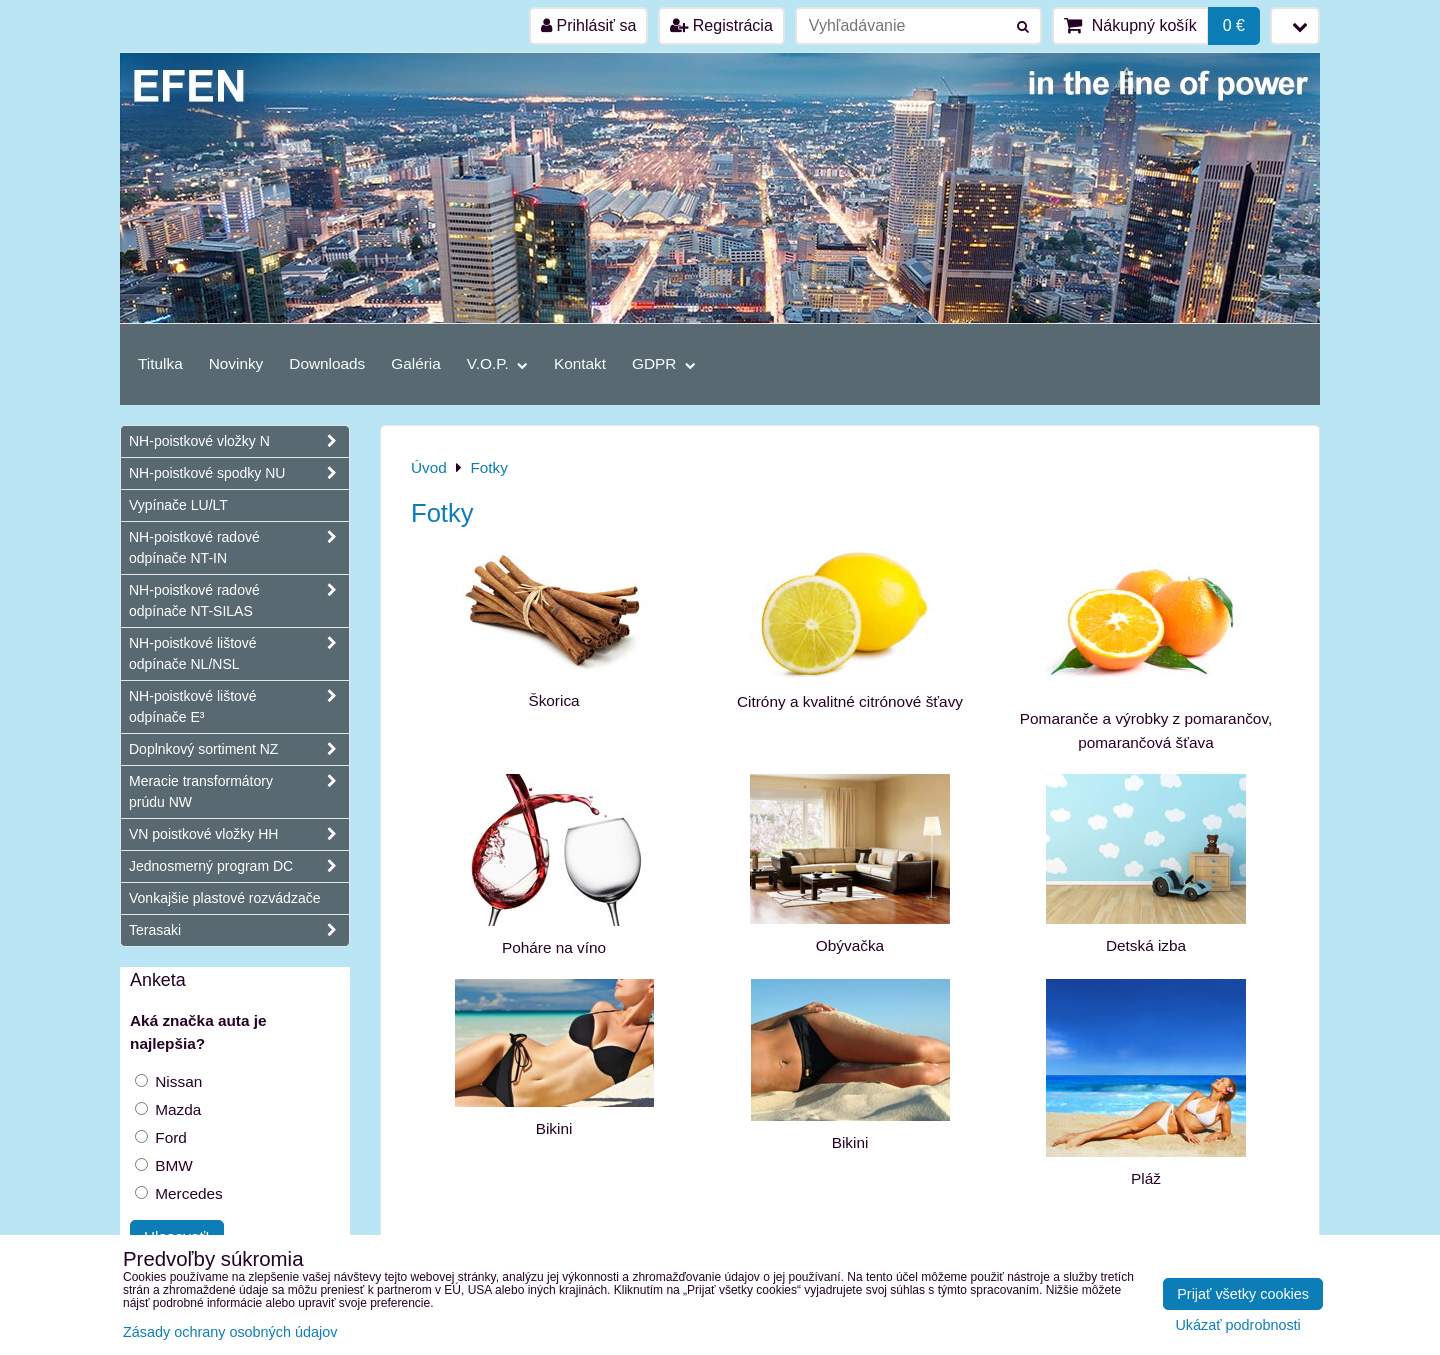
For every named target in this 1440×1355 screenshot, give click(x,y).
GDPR (664, 363)
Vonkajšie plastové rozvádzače (224, 898)
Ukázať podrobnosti (1237, 1325)
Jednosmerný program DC (239, 866)
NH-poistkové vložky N (239, 441)
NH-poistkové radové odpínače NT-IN (239, 548)
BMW (164, 1165)
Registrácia (721, 25)
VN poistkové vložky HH (239, 834)
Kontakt (580, 363)
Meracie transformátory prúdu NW (239, 792)
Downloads (327, 363)
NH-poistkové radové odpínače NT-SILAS (239, 601)
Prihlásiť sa (588, 25)
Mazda (168, 1109)
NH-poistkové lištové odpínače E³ (239, 707)
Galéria (416, 363)
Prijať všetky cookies (1243, 1294)
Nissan (168, 1081)
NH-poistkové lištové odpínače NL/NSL (239, 654)
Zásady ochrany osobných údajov (230, 1332)
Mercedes (179, 1193)
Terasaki (239, 930)
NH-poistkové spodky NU (239, 473)
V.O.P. (497, 363)
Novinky (236, 363)
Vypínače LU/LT (178, 505)
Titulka (160, 363)
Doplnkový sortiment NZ (239, 749)
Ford (161, 1137)
